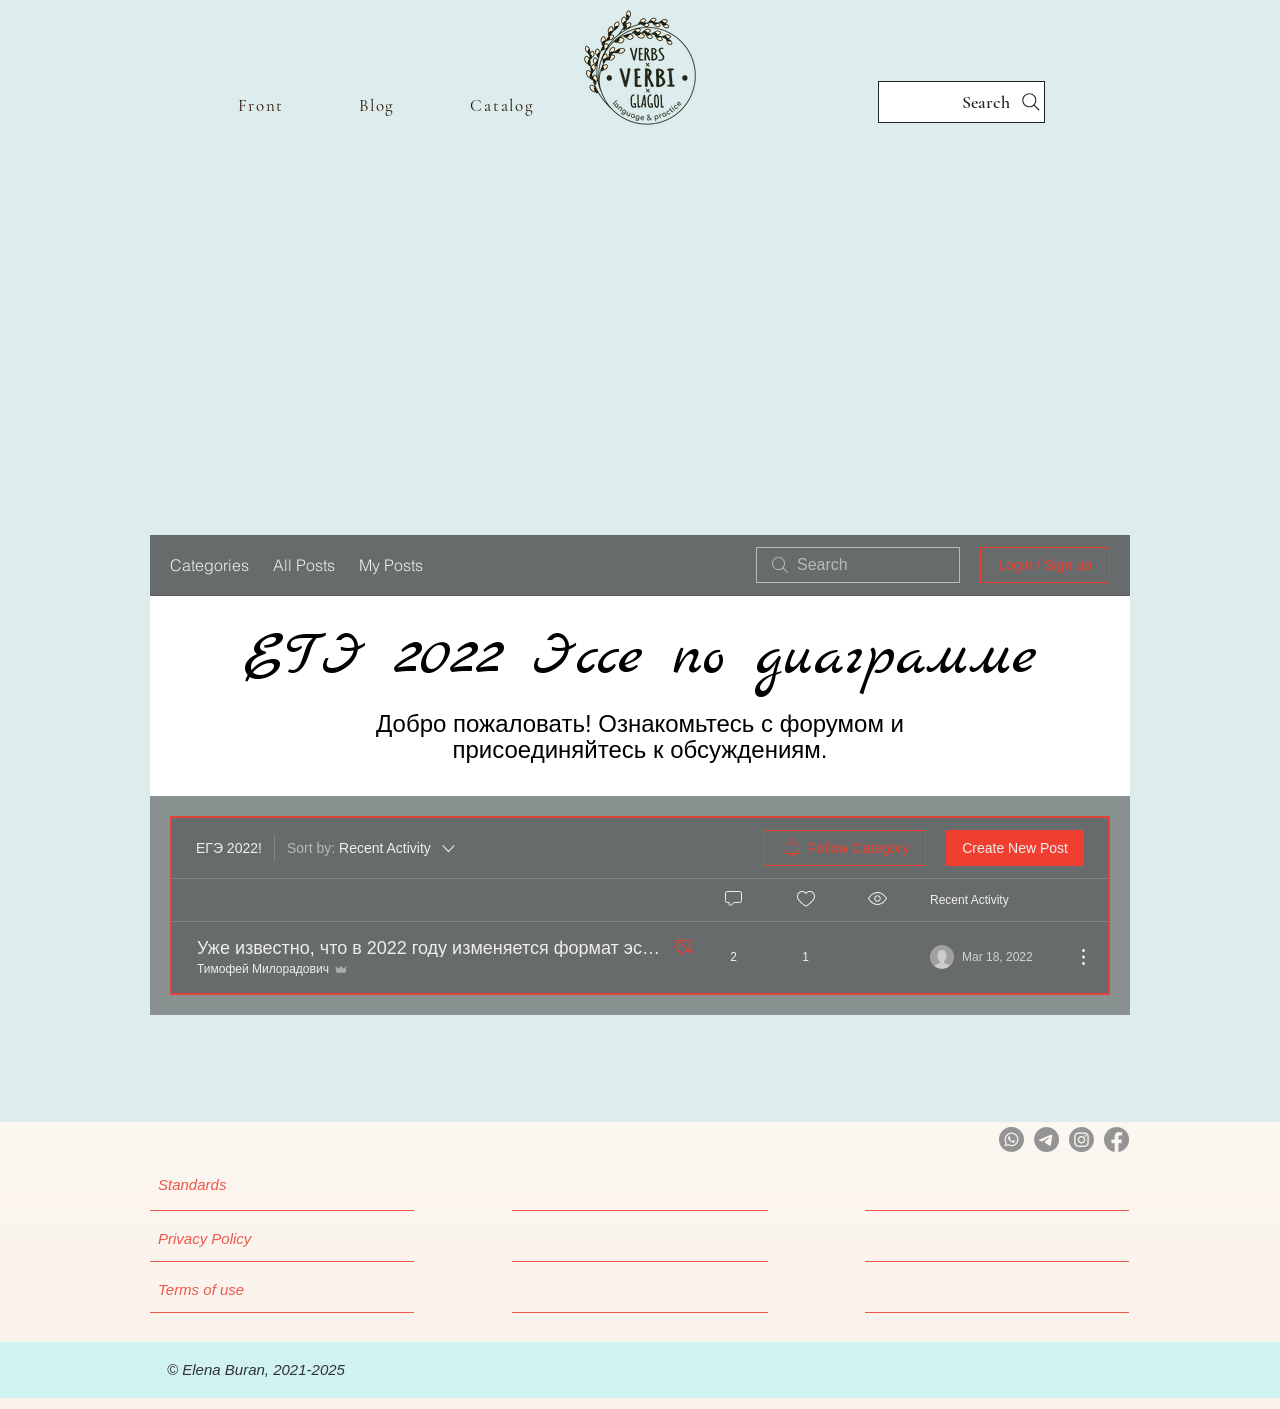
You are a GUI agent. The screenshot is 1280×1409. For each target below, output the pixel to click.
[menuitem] (844, 848)
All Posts (304, 565)
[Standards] (260, 1184)
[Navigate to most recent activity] (994, 957)
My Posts (391, 565)
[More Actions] (1073, 957)
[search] (858, 565)
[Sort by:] (372, 848)
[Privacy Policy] (268, 1238)
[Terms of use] (268, 1289)
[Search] (961, 102)
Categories (209, 565)
